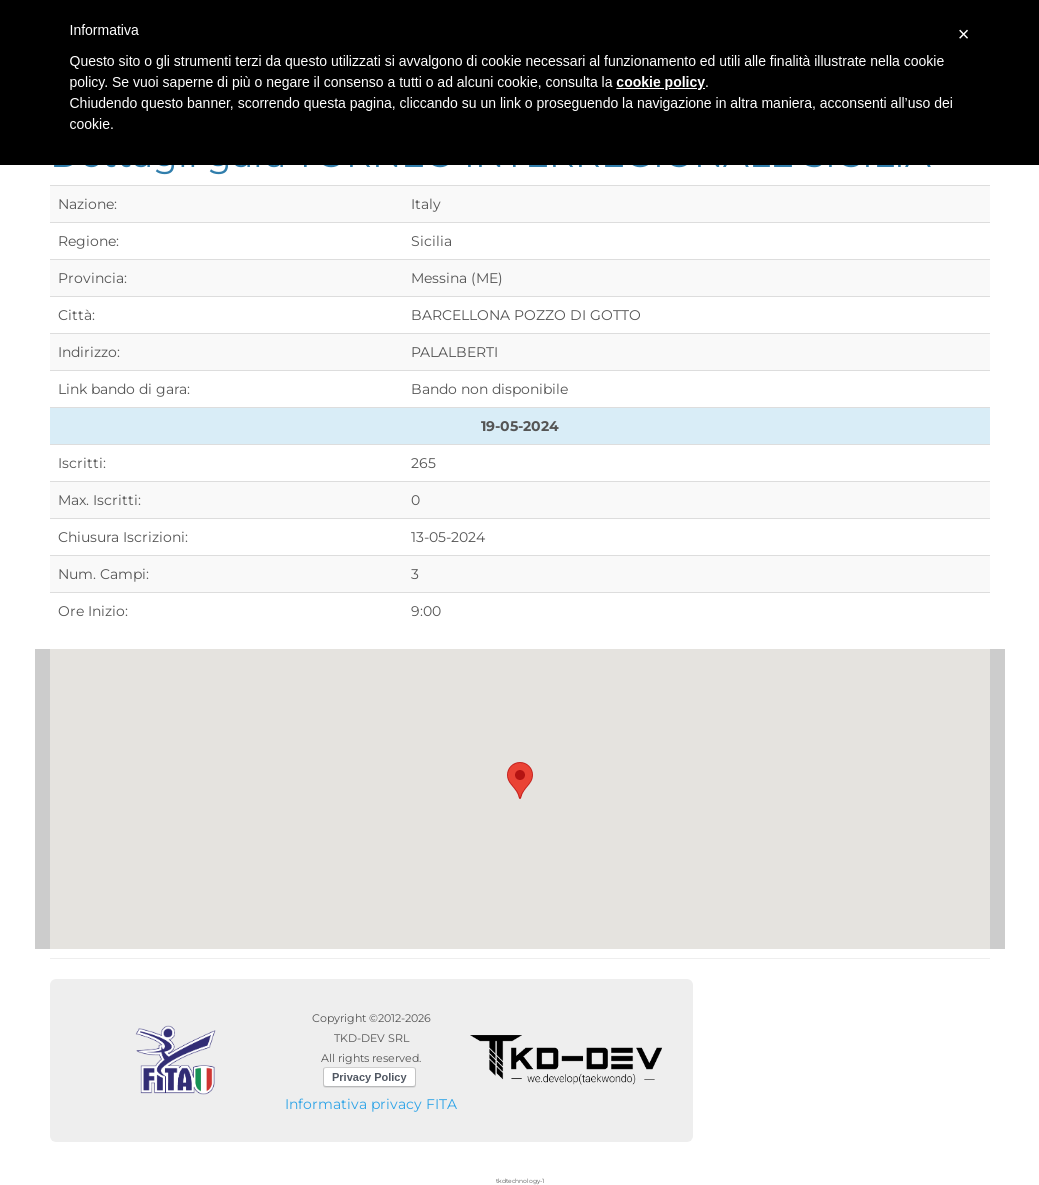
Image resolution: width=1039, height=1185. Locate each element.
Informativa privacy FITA (371, 1104)
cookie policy (660, 82)
